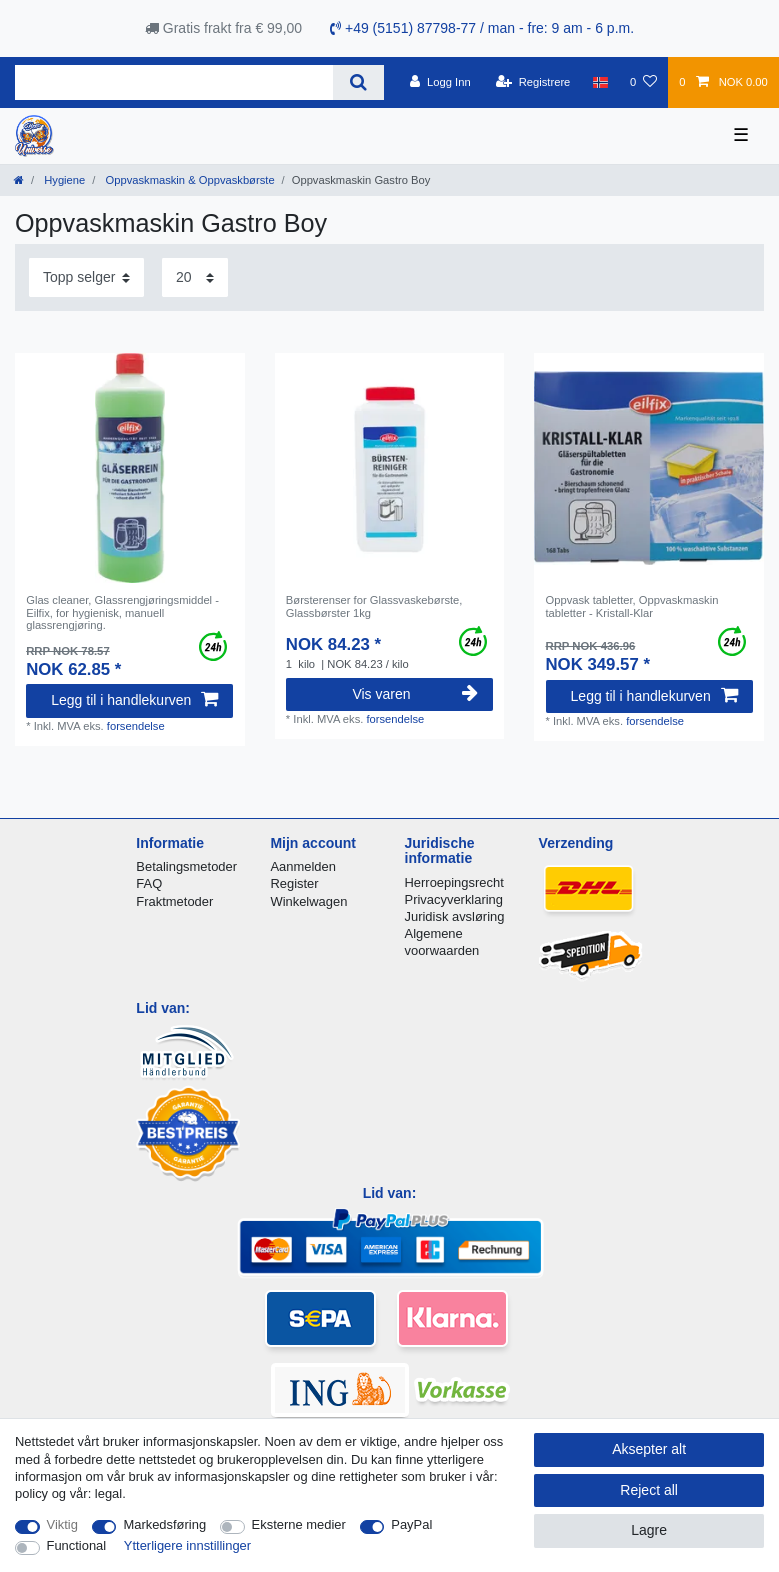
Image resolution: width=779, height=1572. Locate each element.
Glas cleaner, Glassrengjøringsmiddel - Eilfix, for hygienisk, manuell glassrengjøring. (122, 612)
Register (294, 883)
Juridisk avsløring (455, 916)
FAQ (149, 883)
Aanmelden (302, 866)
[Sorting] (86, 277)
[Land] (600, 82)
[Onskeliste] (643, 82)
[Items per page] (195, 277)
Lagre (649, 1530)
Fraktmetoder (174, 901)
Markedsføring (164, 1524)
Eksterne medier (299, 1524)
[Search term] (174, 82)
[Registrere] (533, 82)
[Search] (358, 82)
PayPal (411, 1524)
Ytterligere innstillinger (187, 1545)
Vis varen (415, 694)
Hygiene (63, 180)
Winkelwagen (308, 901)
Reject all (649, 1490)
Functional (77, 1545)
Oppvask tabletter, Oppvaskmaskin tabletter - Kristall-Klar (632, 606)
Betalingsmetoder (186, 866)
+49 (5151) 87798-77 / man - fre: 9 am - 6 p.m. (482, 28)
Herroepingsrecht (454, 882)
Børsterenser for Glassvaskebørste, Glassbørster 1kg (374, 606)
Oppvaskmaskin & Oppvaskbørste (188, 180)
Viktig (62, 1524)
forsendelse (136, 726)
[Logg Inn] (440, 82)
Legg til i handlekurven (134, 700)
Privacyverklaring (454, 899)
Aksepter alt (649, 1449)
